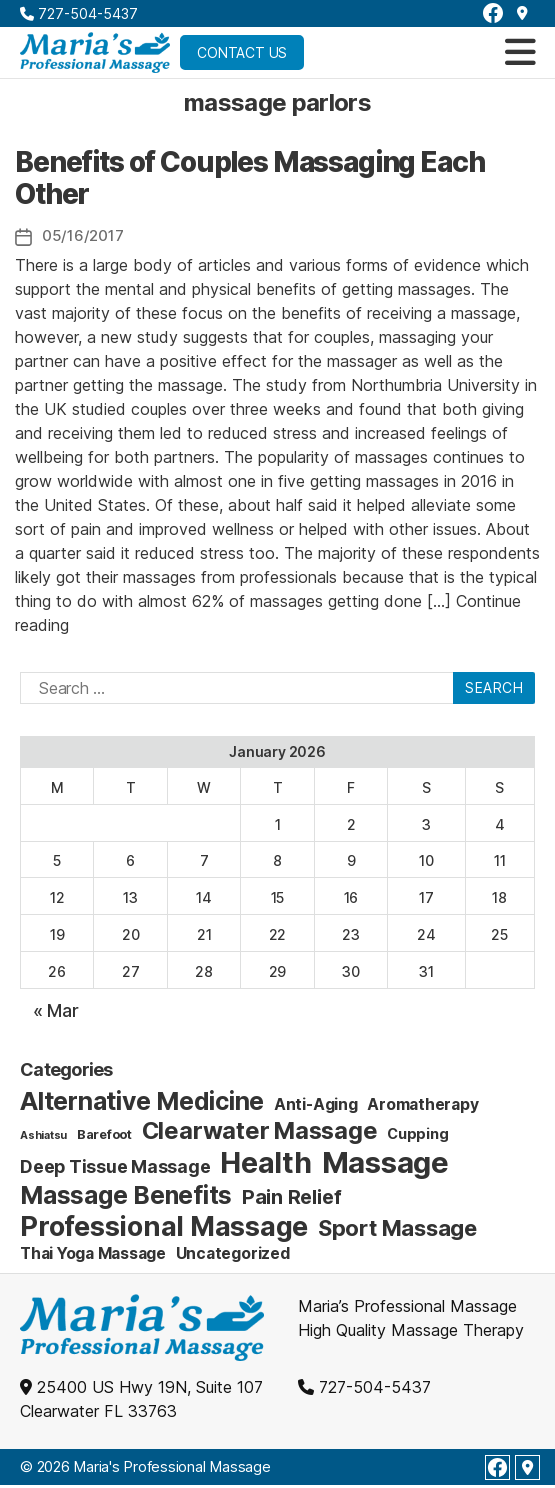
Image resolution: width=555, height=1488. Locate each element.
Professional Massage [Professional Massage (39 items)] (164, 1226)
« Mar (56, 1010)
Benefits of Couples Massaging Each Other (249, 178)
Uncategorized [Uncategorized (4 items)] (233, 1253)
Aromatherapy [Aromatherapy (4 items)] (422, 1104)
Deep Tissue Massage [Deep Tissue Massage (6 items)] (115, 1166)
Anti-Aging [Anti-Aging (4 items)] (316, 1104)
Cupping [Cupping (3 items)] (417, 1133)
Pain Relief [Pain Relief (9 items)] (291, 1197)
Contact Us (242, 52)
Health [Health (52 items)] (266, 1162)
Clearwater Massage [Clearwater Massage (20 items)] (260, 1130)
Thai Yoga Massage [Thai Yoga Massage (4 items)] (93, 1253)
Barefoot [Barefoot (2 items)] (104, 1134)
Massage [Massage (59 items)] (385, 1162)
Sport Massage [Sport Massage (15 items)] (397, 1228)
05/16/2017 (82, 235)
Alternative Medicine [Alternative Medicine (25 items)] (142, 1101)
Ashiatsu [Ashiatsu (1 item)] (43, 1135)
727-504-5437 (79, 13)
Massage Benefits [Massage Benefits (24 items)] (126, 1195)
